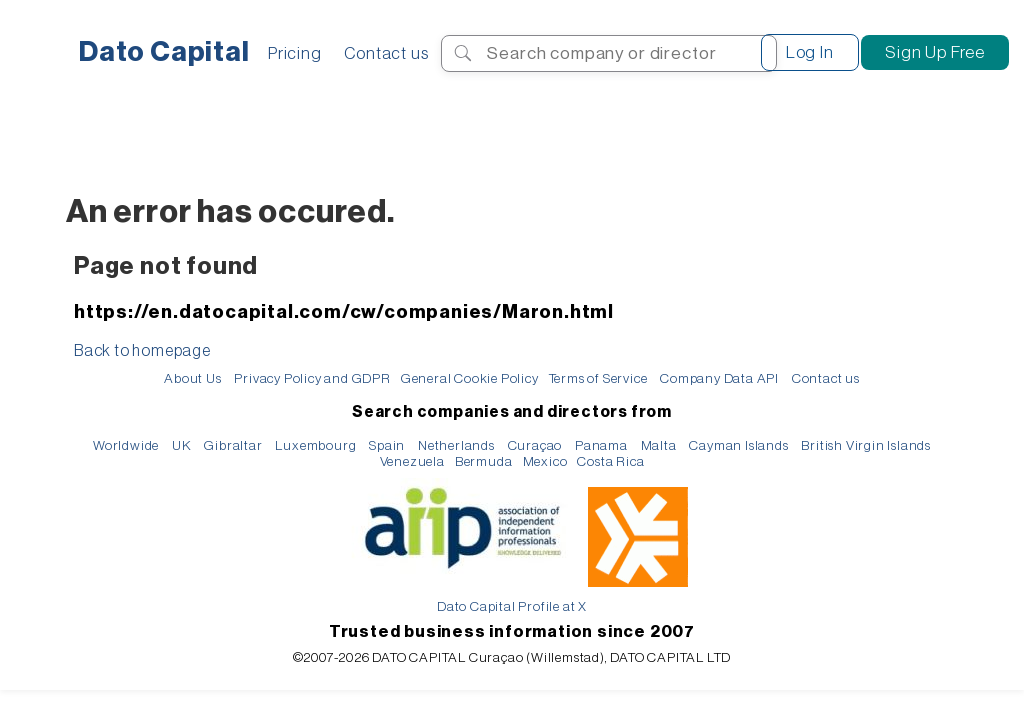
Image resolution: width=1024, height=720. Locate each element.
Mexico (545, 461)
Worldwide (126, 445)
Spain (387, 445)
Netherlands (456, 445)
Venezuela (412, 461)
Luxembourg (315, 445)
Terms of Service (598, 378)
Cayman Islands (738, 445)
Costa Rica (610, 461)
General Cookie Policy (470, 378)
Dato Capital (164, 52)
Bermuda (484, 461)
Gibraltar (233, 445)
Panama (601, 445)
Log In (810, 52)
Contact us (386, 53)
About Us (192, 378)
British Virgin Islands (866, 445)
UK (182, 445)
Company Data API (719, 378)
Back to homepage (142, 351)
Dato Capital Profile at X (512, 606)
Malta (659, 445)
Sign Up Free (935, 52)
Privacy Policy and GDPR (312, 378)
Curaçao (535, 445)
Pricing (295, 53)
